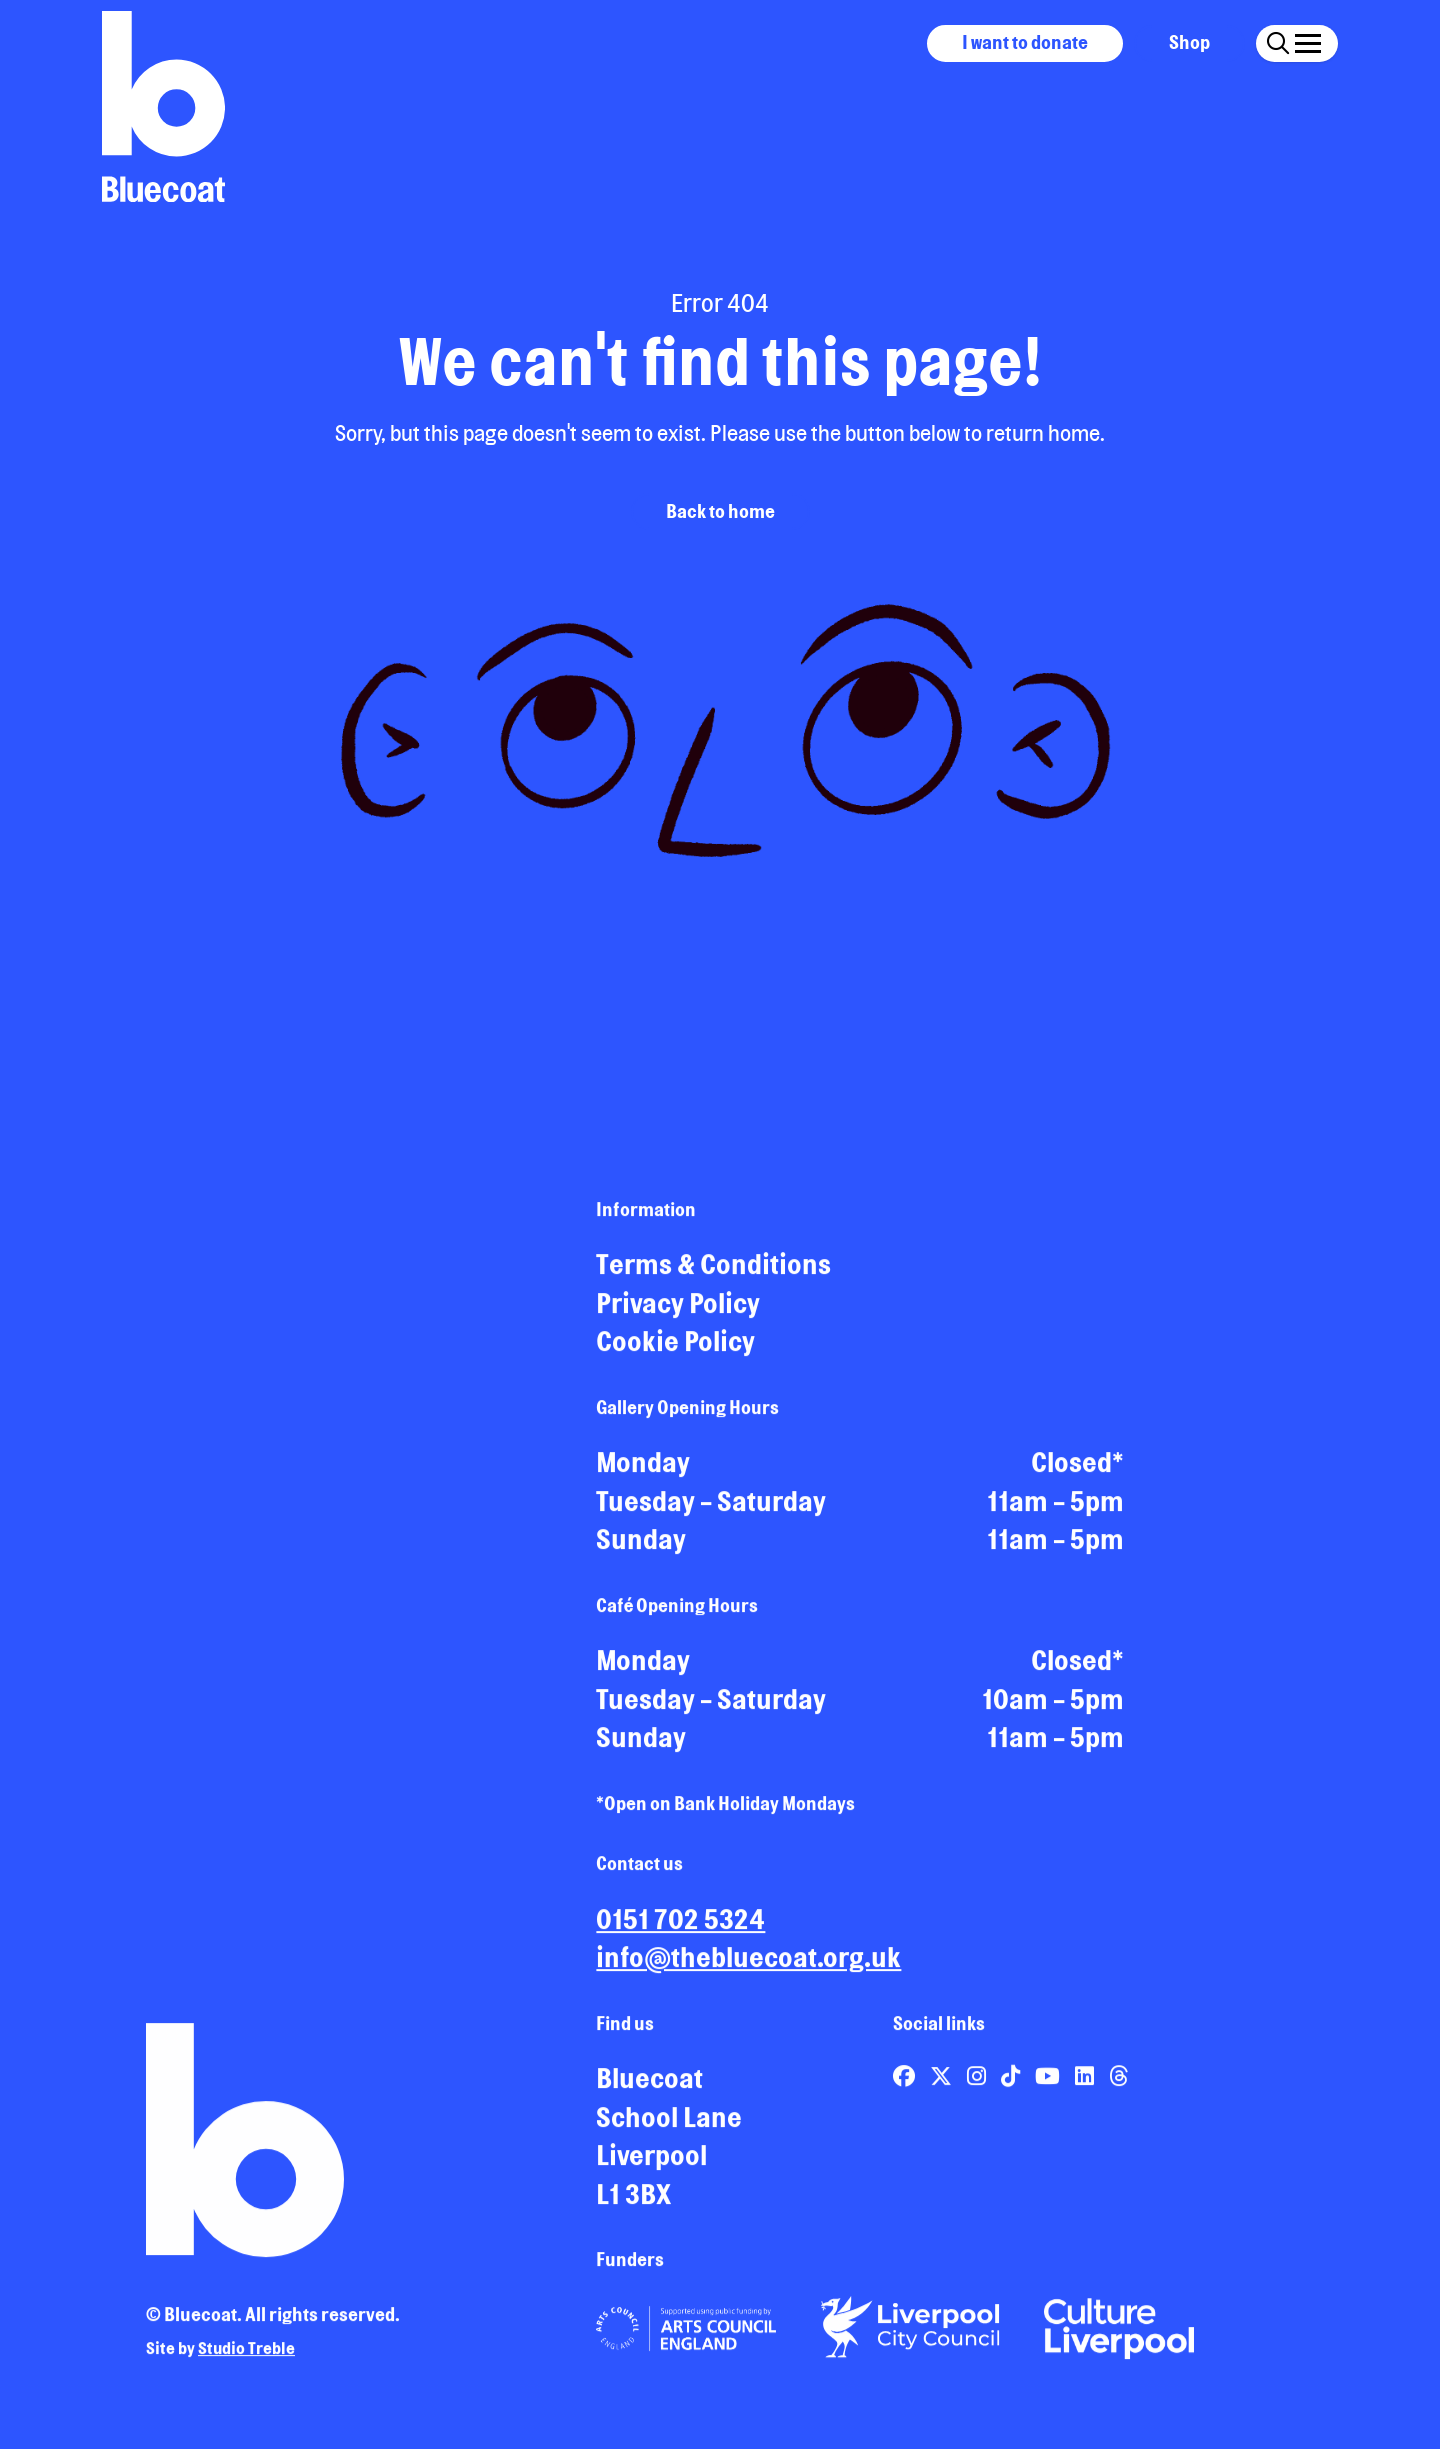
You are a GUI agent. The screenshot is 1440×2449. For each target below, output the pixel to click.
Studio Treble (246, 2357)
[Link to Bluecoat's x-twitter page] (943, 2084)
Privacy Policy (678, 1312)
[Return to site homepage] (163, 106)
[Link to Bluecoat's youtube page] (1049, 2084)
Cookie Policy (675, 1350)
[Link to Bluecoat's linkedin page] (1086, 2084)
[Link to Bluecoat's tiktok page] (1012, 2084)
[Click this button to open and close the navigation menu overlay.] (1308, 40)
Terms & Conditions (713, 1273)
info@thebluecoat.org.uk (748, 1966)
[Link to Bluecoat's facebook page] (906, 2084)
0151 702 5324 (680, 1928)
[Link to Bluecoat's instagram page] (978, 2084)
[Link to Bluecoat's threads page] (1118, 2084)
